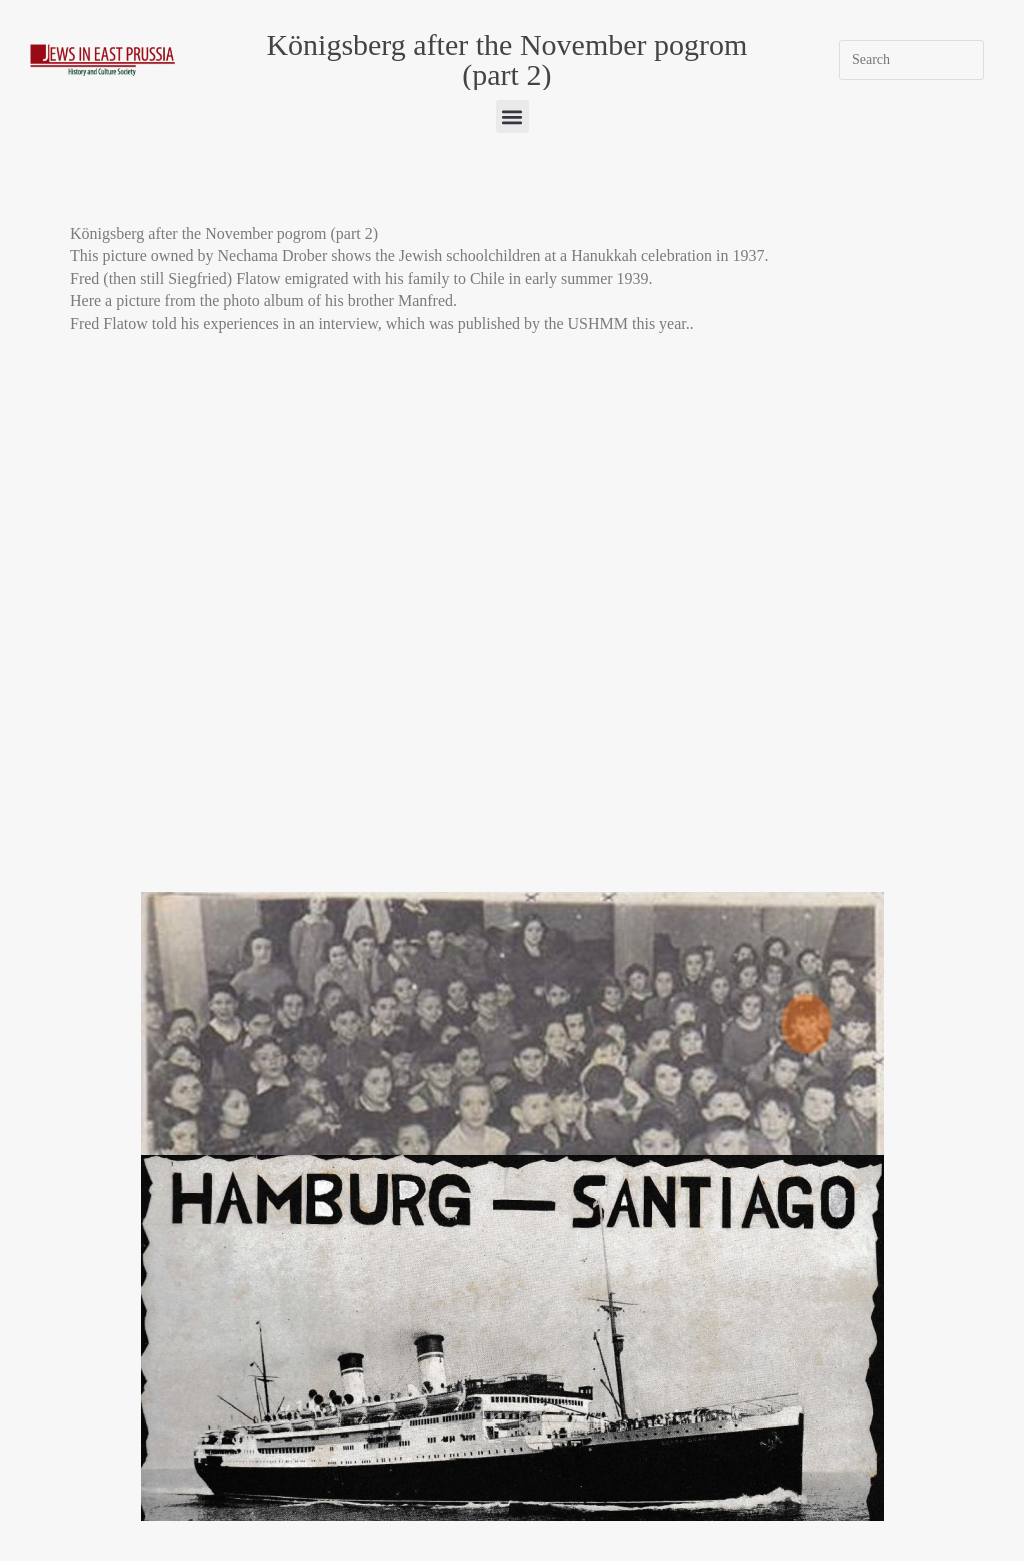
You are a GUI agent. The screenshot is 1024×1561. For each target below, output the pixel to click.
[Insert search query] (911, 60)
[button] (512, 116)
